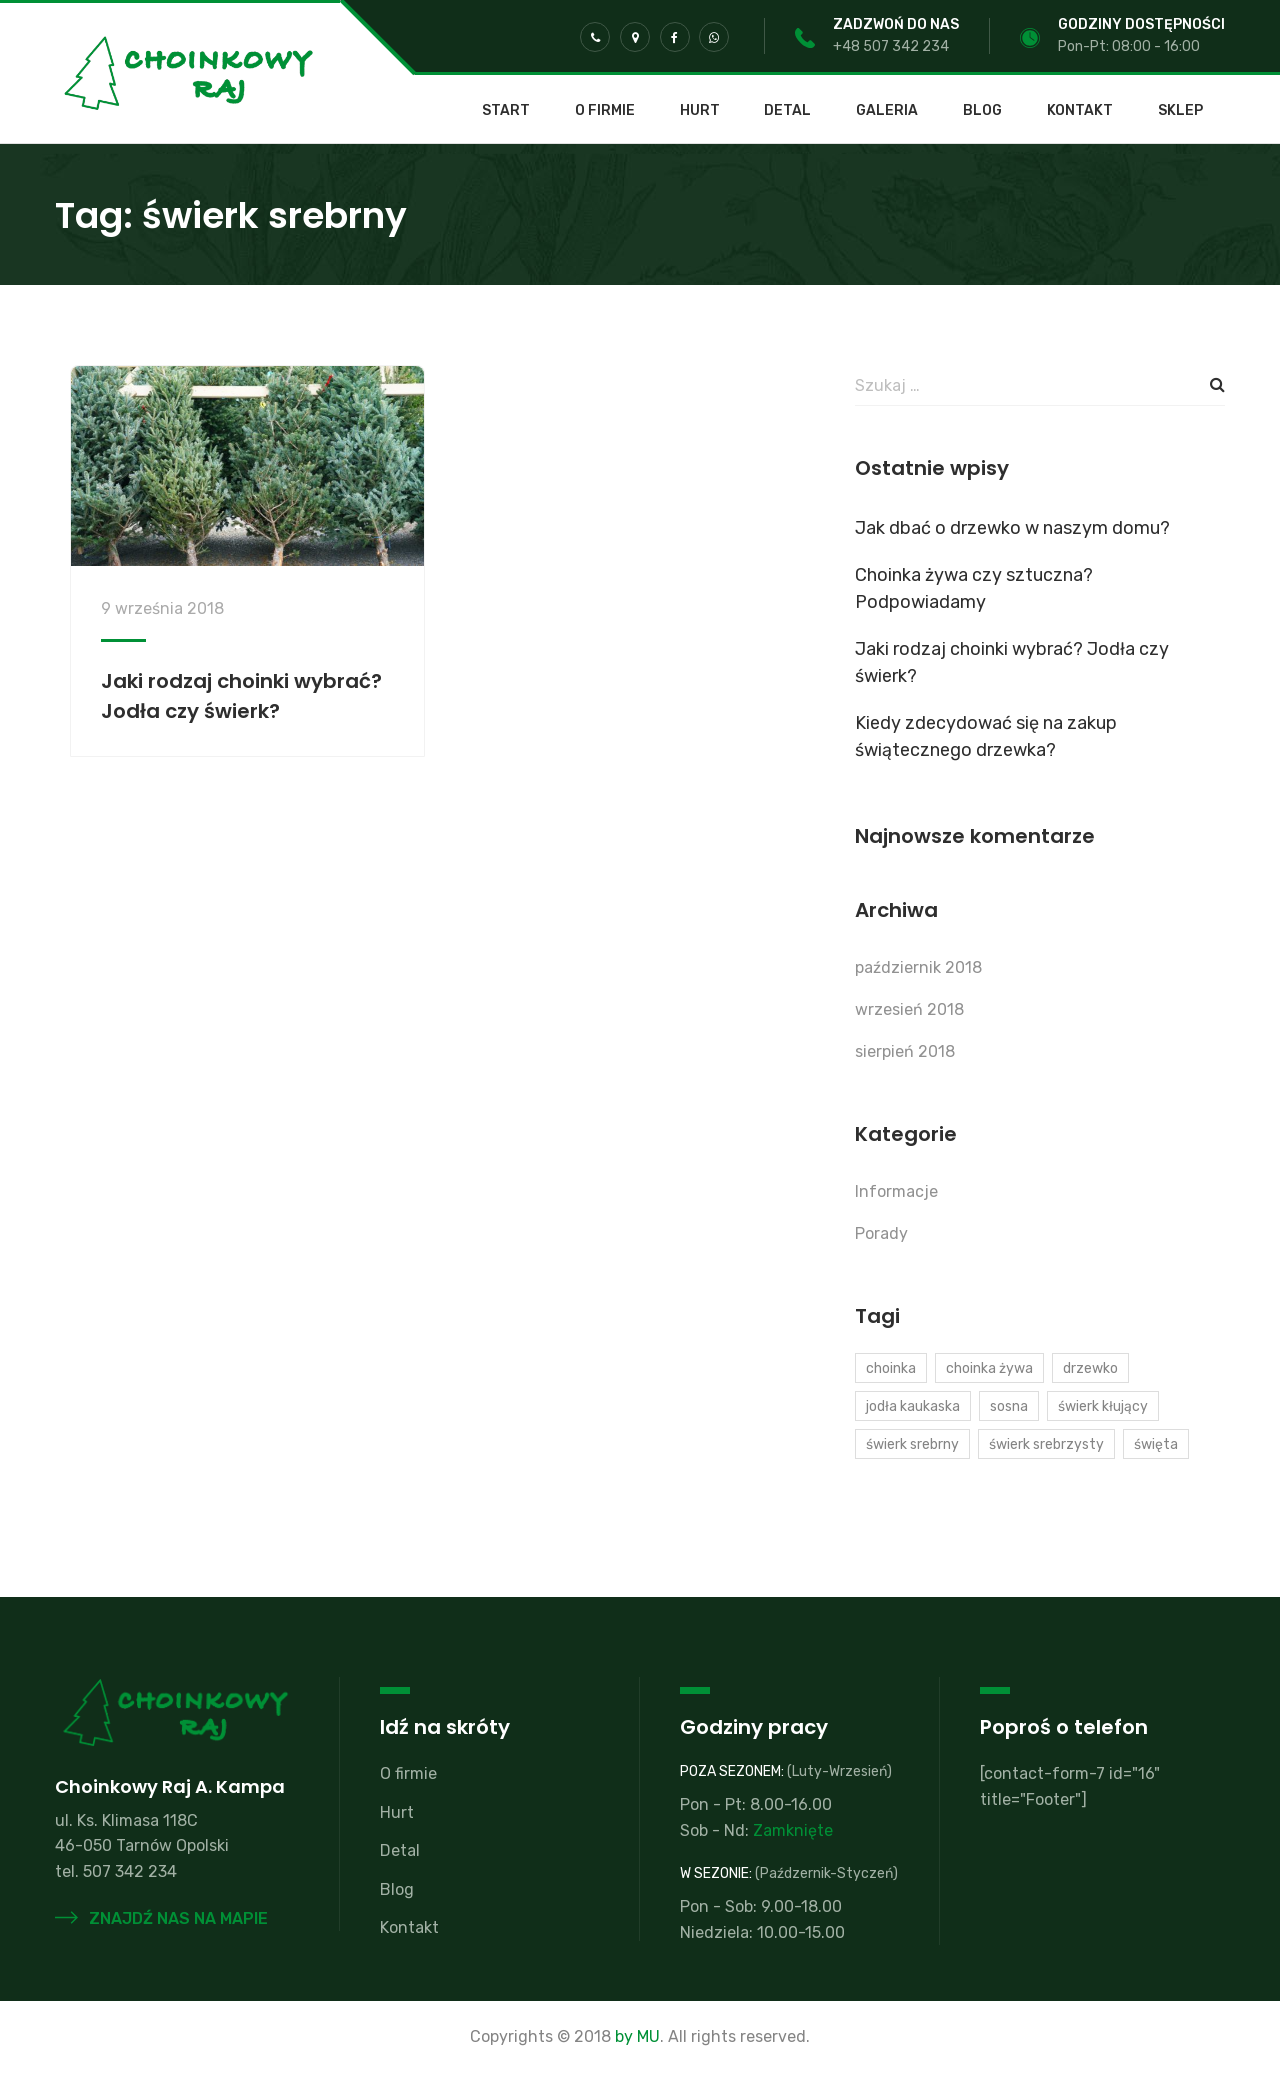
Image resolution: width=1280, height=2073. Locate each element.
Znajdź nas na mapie (161, 1918)
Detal (787, 111)
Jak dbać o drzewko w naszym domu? (1012, 528)
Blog (982, 111)
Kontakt (1080, 111)
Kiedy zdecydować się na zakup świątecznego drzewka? (986, 736)
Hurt (700, 111)
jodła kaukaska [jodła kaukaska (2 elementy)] (913, 1406)
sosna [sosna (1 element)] (1009, 1406)
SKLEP (1180, 111)
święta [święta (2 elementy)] (1156, 1444)
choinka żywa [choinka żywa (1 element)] (989, 1368)
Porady (881, 1233)
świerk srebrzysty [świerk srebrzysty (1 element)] (1046, 1444)
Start (506, 111)
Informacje (896, 1191)
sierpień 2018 (905, 1051)
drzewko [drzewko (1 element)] (1090, 1368)
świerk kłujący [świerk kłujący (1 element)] (1103, 1406)
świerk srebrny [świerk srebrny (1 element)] (912, 1444)
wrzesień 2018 (909, 1009)
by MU (637, 2036)
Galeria (887, 111)
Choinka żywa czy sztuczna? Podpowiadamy (974, 588)
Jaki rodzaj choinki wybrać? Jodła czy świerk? (1012, 662)
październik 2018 (918, 967)
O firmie (605, 111)
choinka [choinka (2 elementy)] (891, 1368)
